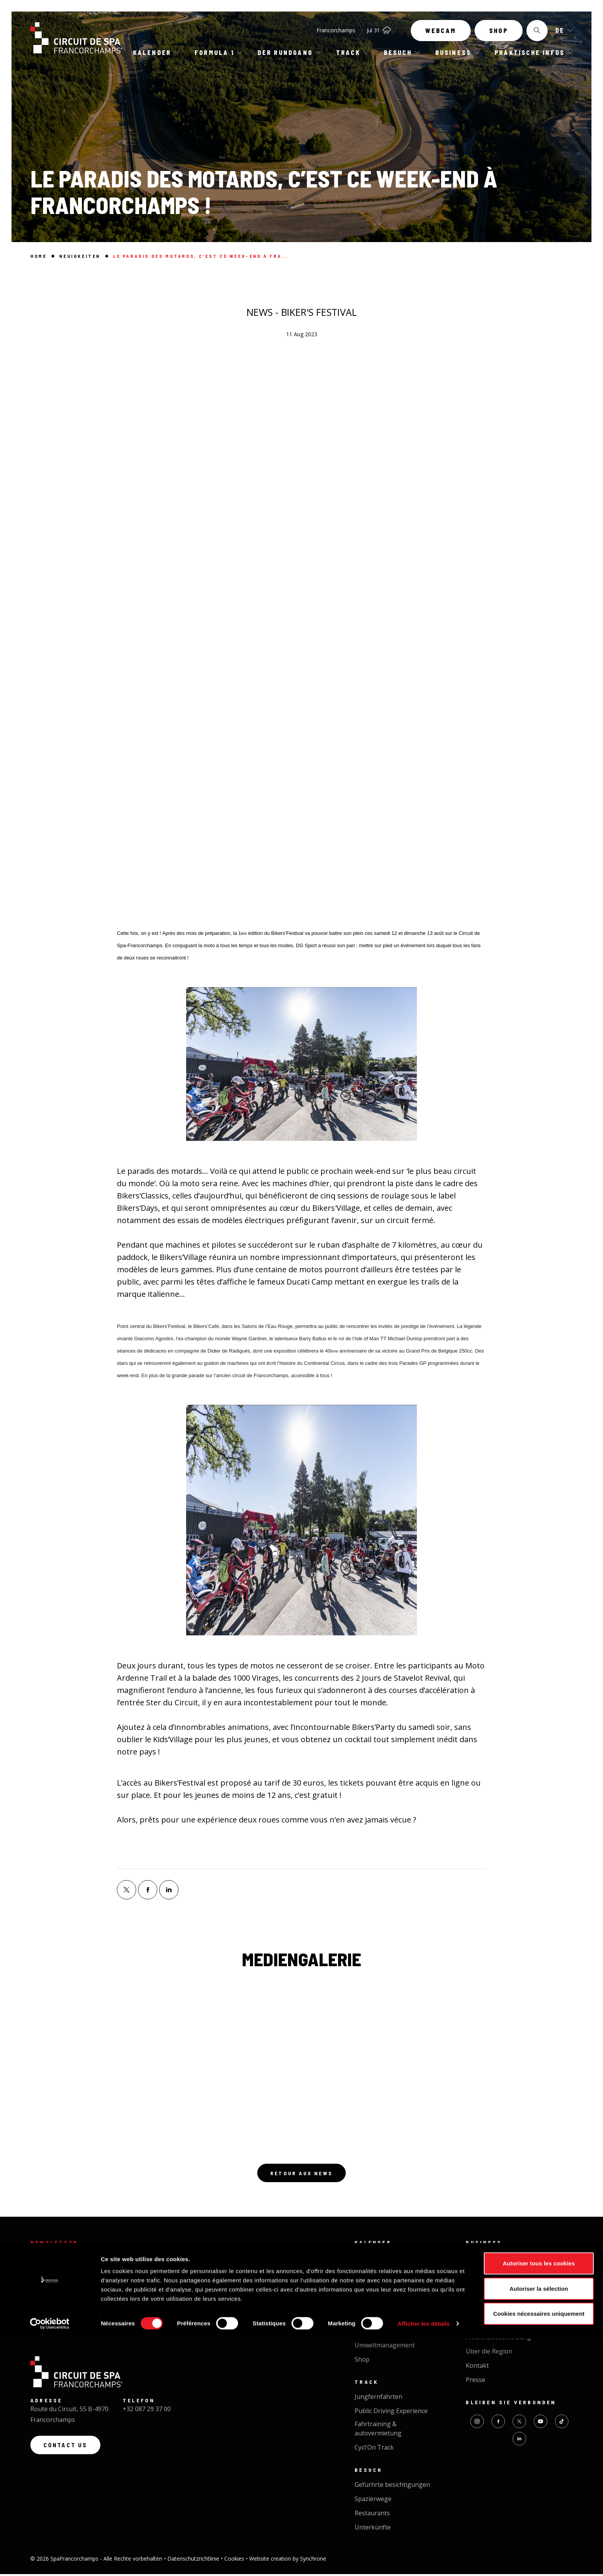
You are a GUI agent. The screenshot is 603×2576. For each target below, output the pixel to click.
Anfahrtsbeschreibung (498, 2339)
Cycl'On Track (374, 2449)
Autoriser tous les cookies (539, 2500)
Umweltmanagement (385, 2347)
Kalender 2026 (375, 2273)
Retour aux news (301, 2174)
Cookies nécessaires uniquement (539, 2551)
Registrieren (71, 2319)
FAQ (471, 2324)
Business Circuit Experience (505, 2259)
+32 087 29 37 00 (147, 2413)
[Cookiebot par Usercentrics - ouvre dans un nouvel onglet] (49, 2561)
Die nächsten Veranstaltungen (399, 2259)
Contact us (68, 2450)
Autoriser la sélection (539, 2526)
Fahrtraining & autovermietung (378, 2430)
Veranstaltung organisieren (506, 2273)
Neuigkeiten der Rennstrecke (397, 2333)
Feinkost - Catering (493, 2287)
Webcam (440, 33)
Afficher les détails (424, 2561)
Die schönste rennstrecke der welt (397, 2314)
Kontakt (477, 2367)
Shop (498, 33)
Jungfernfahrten (378, 2398)
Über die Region (489, 2353)
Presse (475, 2381)
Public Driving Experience (391, 2412)
